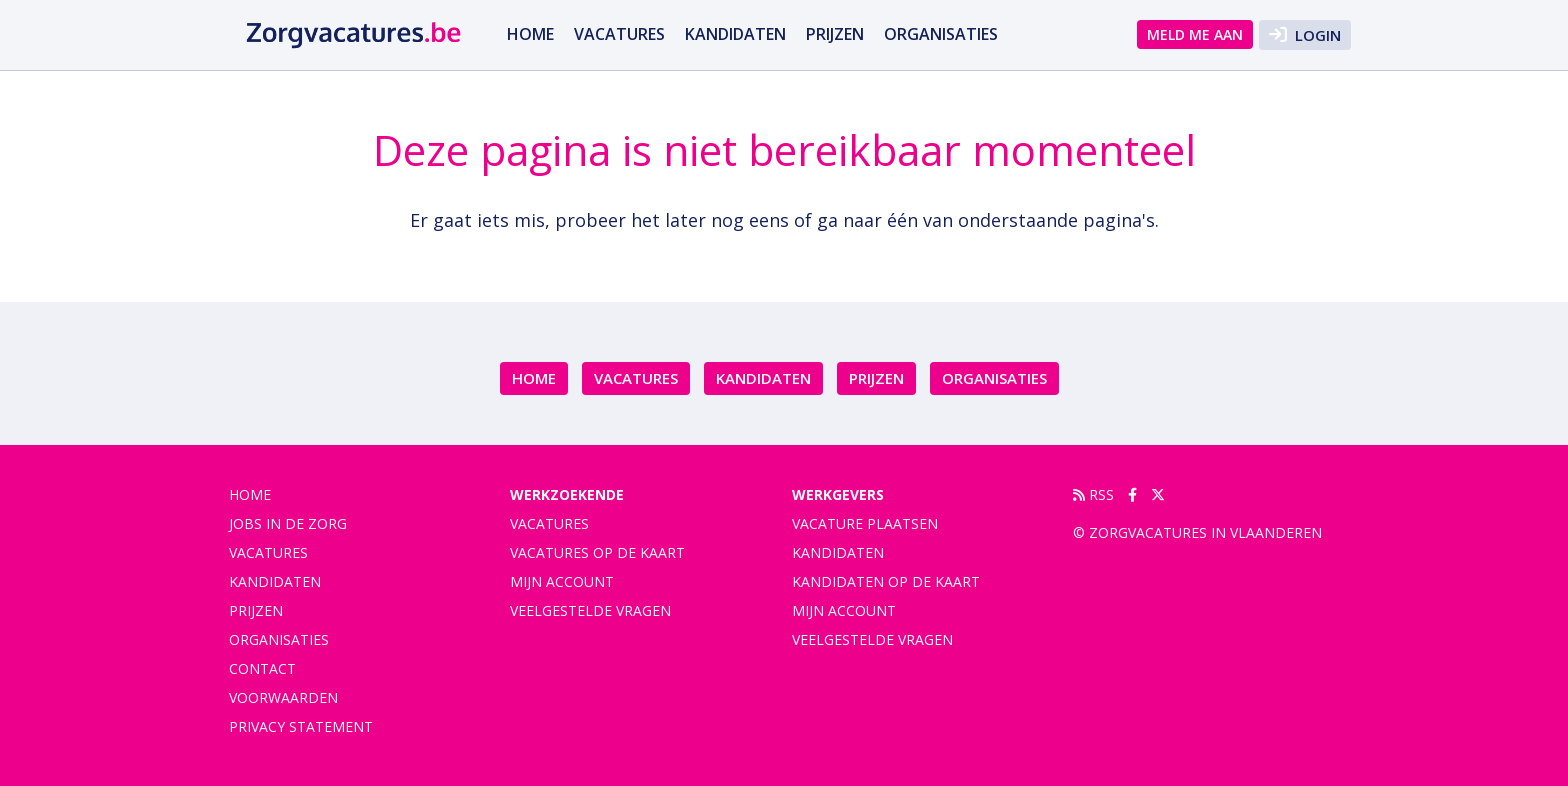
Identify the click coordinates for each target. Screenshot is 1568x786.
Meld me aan (1195, 34)
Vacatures (549, 523)
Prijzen (835, 34)
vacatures (619, 34)
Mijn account (562, 581)
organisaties (941, 34)
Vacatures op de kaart (597, 552)
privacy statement (301, 726)
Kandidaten (735, 34)
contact (262, 668)
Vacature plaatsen (865, 523)
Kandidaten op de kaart (886, 581)
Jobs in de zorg (288, 523)
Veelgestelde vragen (590, 610)
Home (530, 34)
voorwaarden (283, 697)
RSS (1093, 494)
